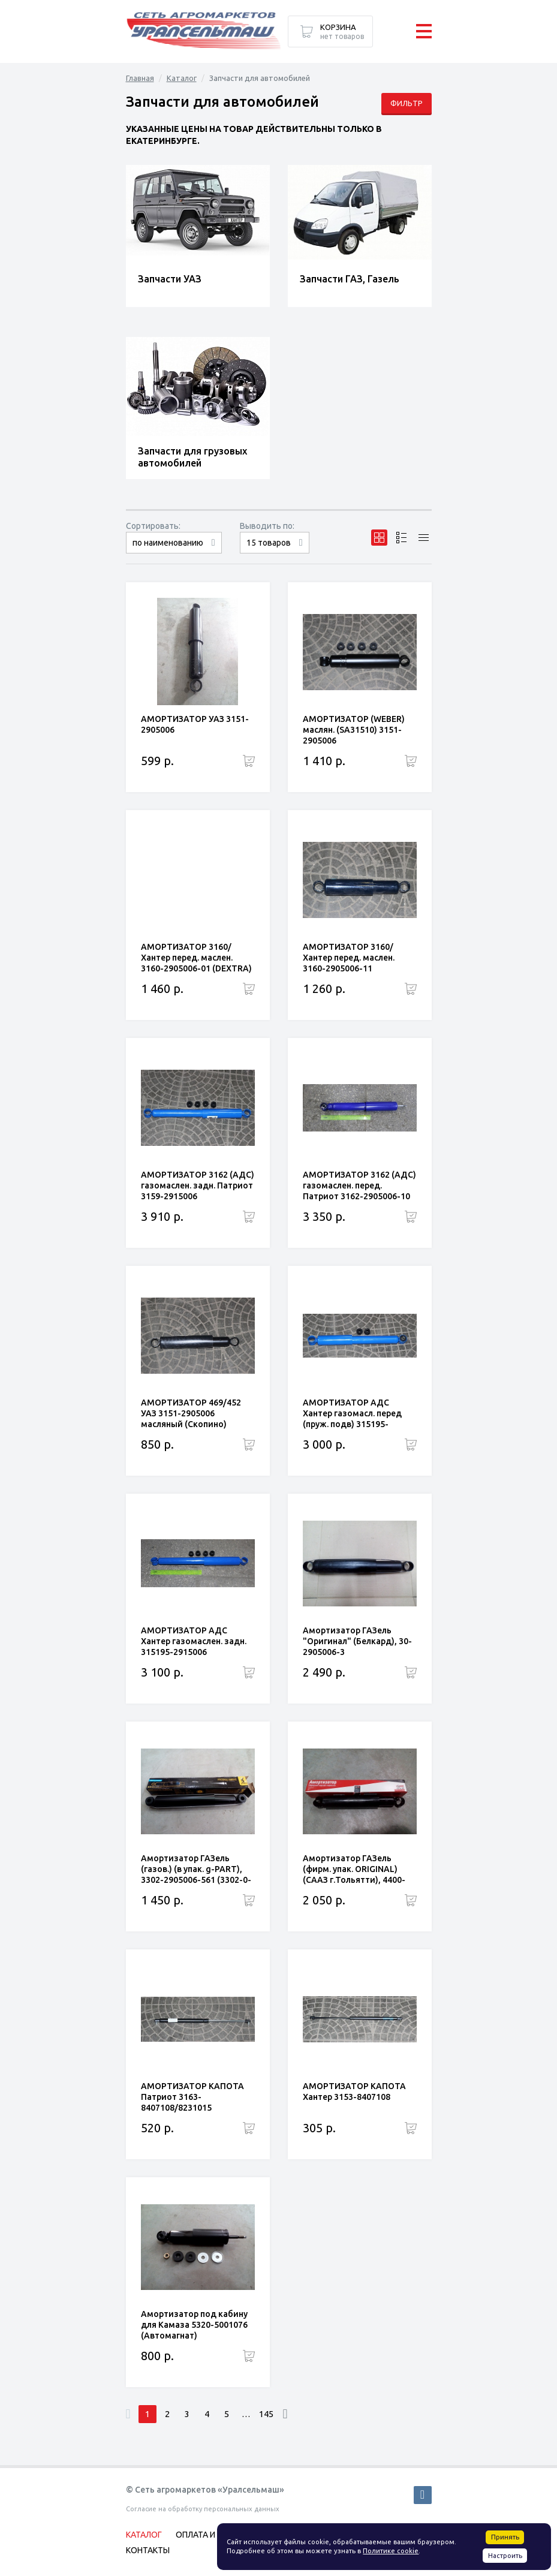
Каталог (182, 78)
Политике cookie (390, 2550)
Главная (140, 78)
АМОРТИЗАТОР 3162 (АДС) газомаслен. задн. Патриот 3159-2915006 (197, 1185)
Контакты (148, 2550)
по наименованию (168, 542)
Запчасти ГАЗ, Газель (349, 278)
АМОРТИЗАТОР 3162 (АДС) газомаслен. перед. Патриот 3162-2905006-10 (359, 1185)
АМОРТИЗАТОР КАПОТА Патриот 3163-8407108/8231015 (192, 2096)
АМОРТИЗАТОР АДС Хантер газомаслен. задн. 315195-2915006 (193, 1641)
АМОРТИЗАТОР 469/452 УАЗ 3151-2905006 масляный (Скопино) (191, 1413)
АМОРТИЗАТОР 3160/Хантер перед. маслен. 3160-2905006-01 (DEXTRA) (196, 957)
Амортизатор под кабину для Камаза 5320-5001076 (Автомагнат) (194, 2324)
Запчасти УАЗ (169, 278)
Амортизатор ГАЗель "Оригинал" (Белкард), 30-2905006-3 (357, 1641)
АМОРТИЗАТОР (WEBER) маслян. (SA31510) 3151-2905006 (354, 729)
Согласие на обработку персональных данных (202, 2508)
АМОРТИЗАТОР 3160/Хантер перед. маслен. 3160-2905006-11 (349, 957)
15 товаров (268, 542)
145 (266, 2414)
